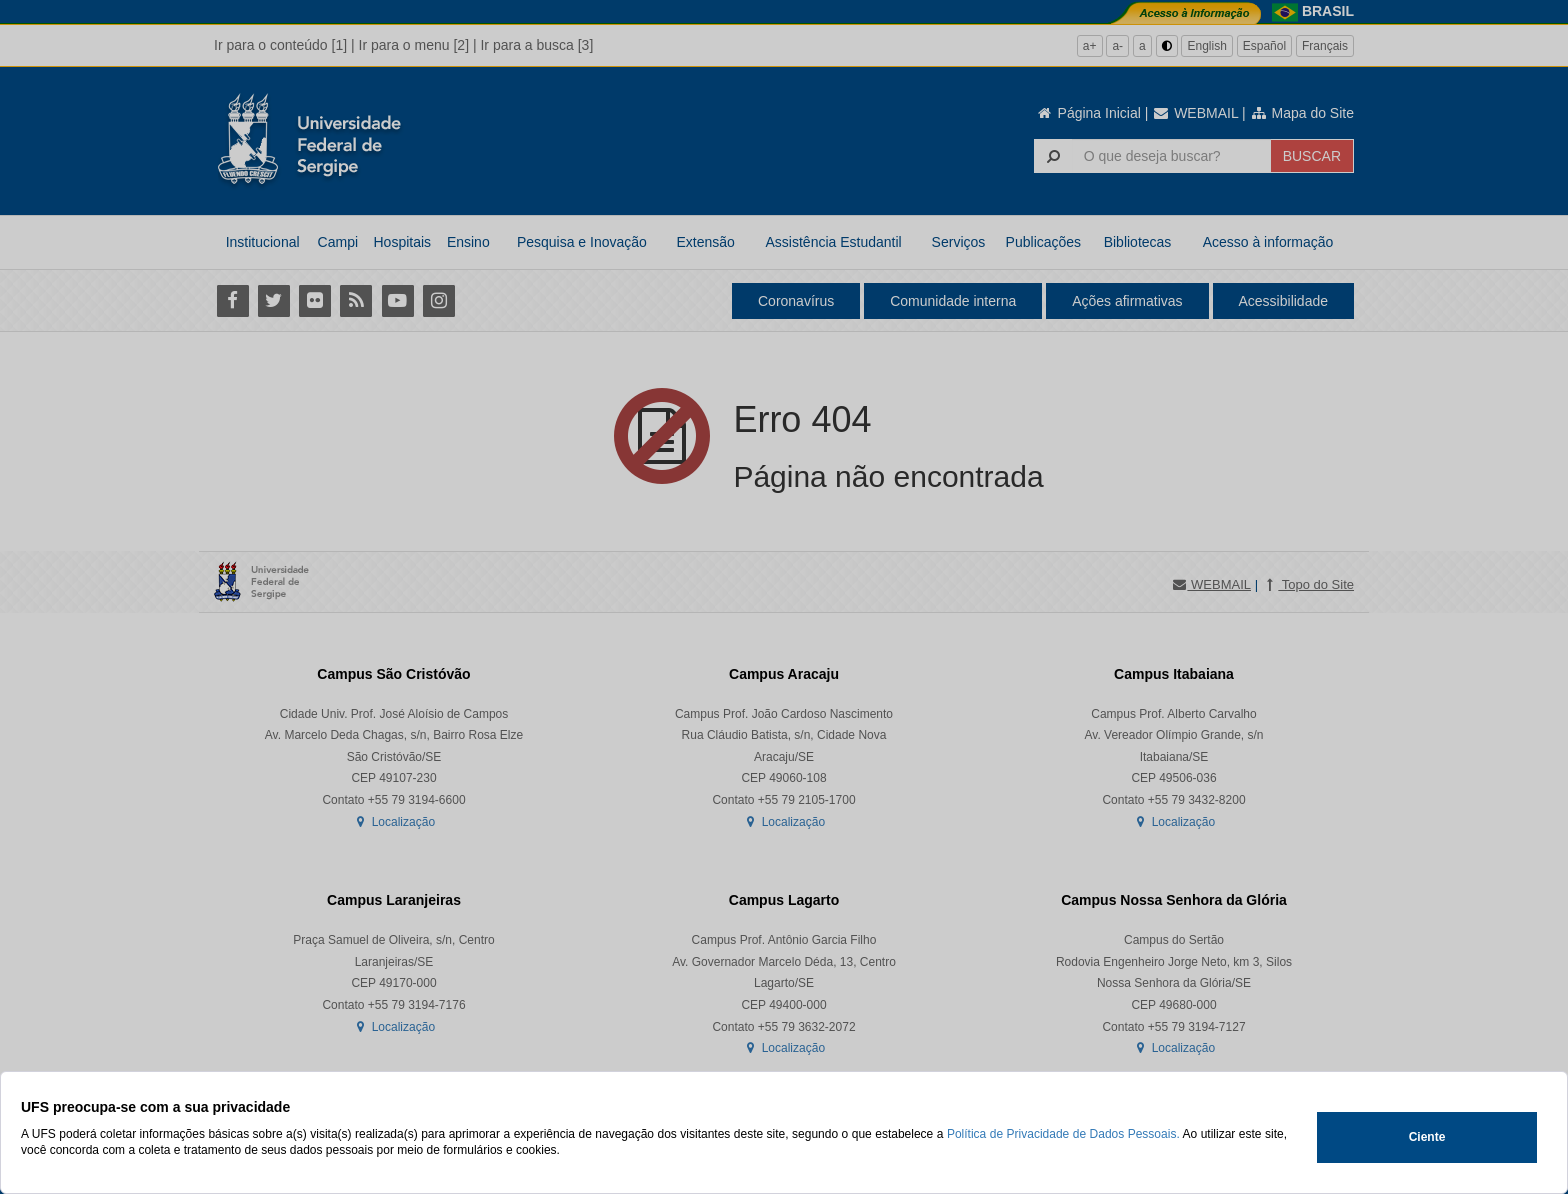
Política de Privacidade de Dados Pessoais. (1063, 1134)
